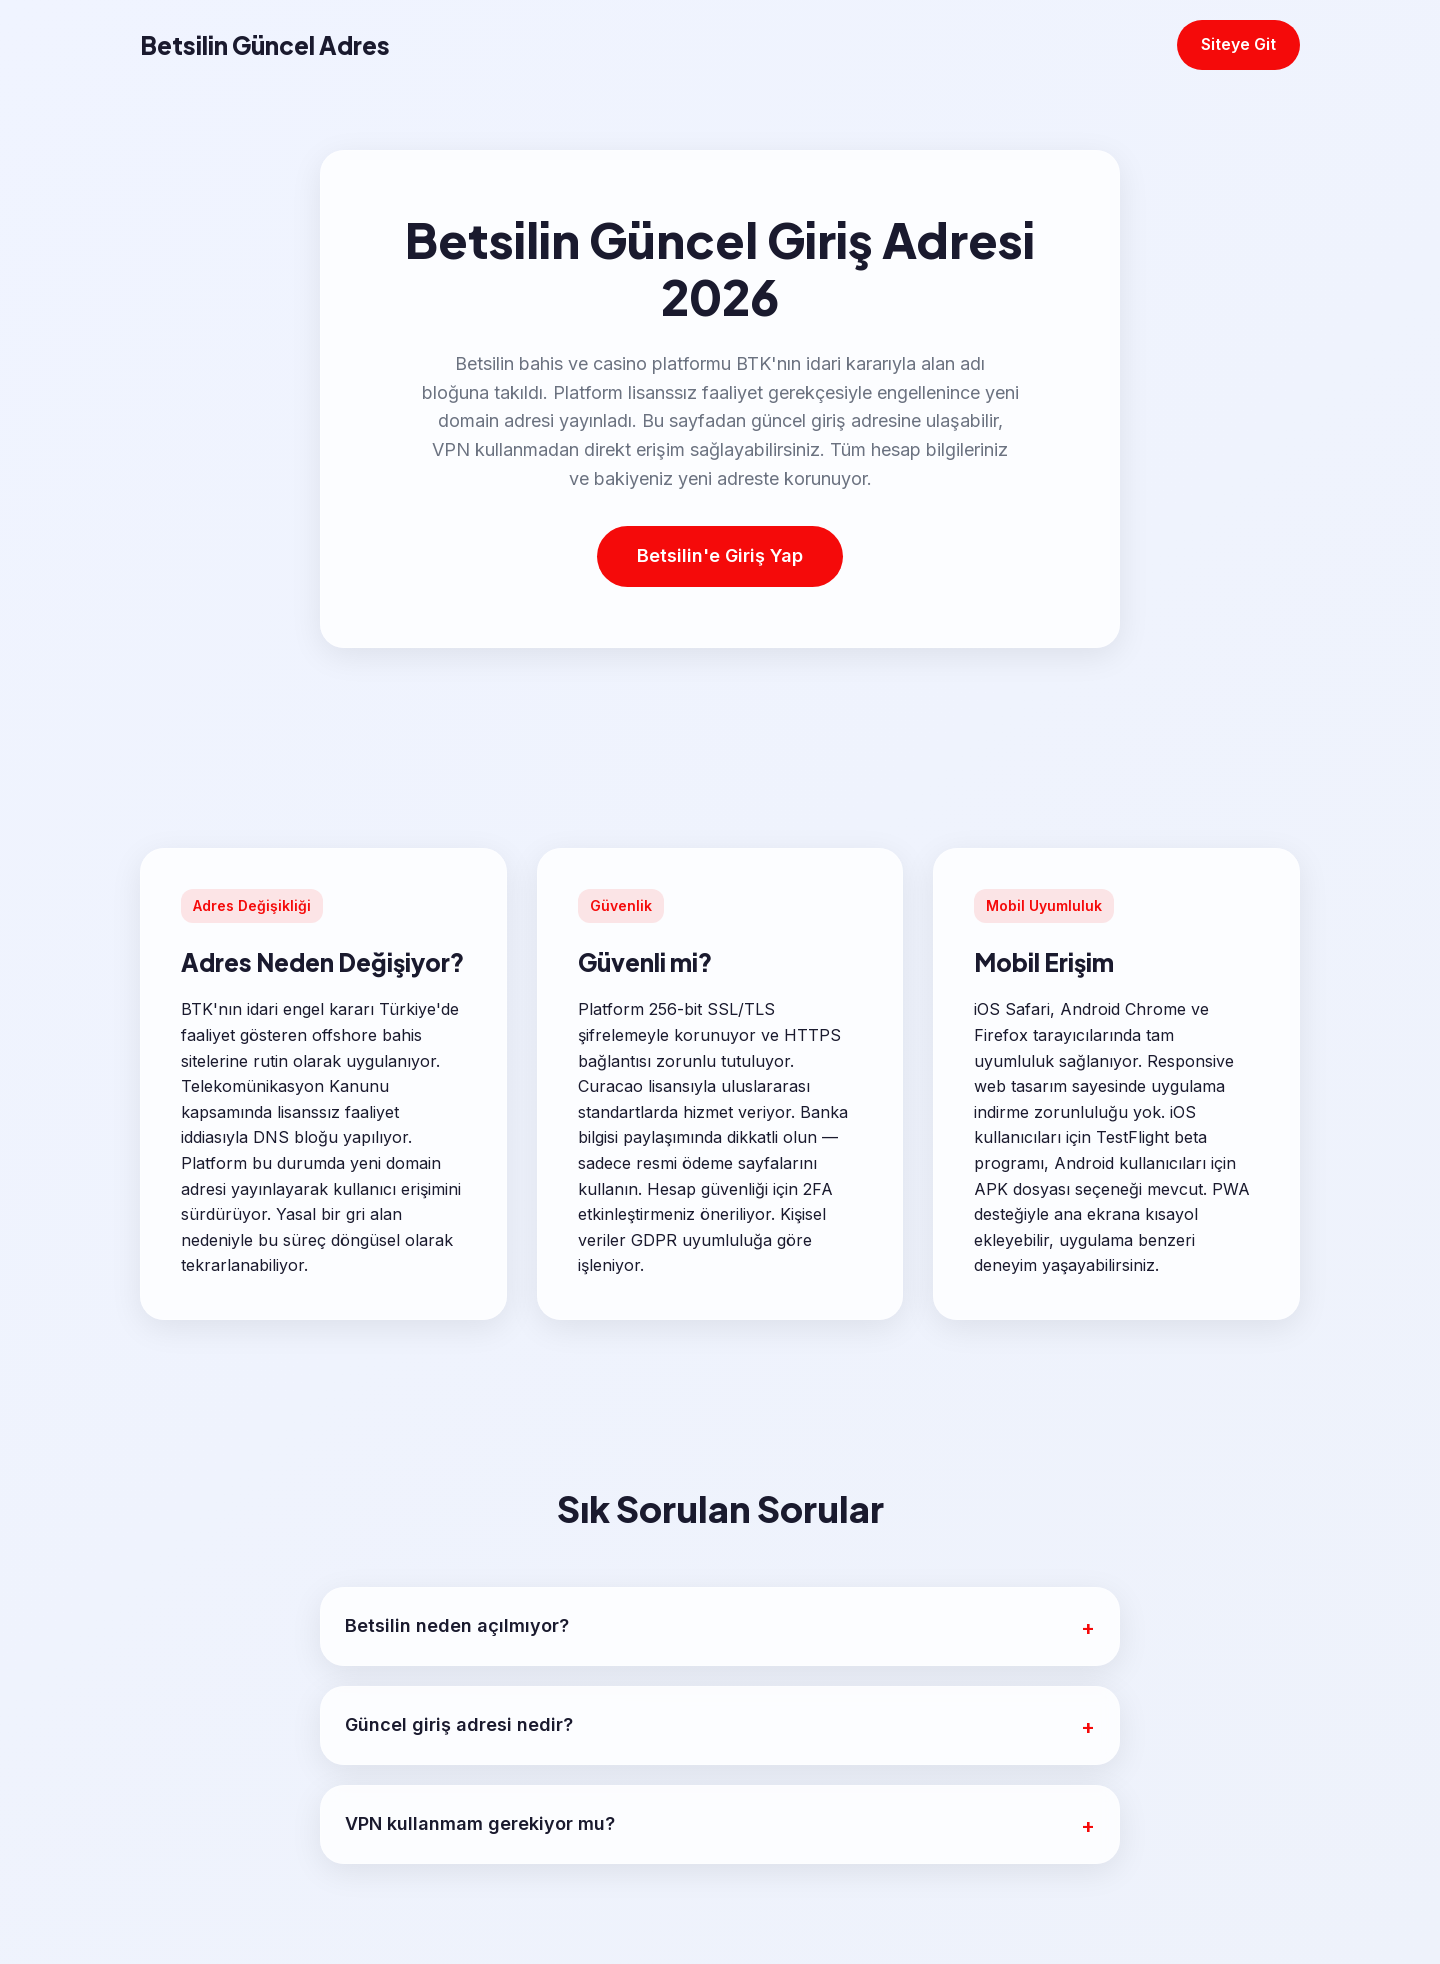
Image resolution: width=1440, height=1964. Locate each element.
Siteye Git (1238, 44)
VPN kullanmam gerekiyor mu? (480, 1823)
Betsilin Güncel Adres (265, 45)
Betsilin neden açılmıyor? (457, 1625)
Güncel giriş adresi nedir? (459, 1724)
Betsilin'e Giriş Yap (720, 555)
